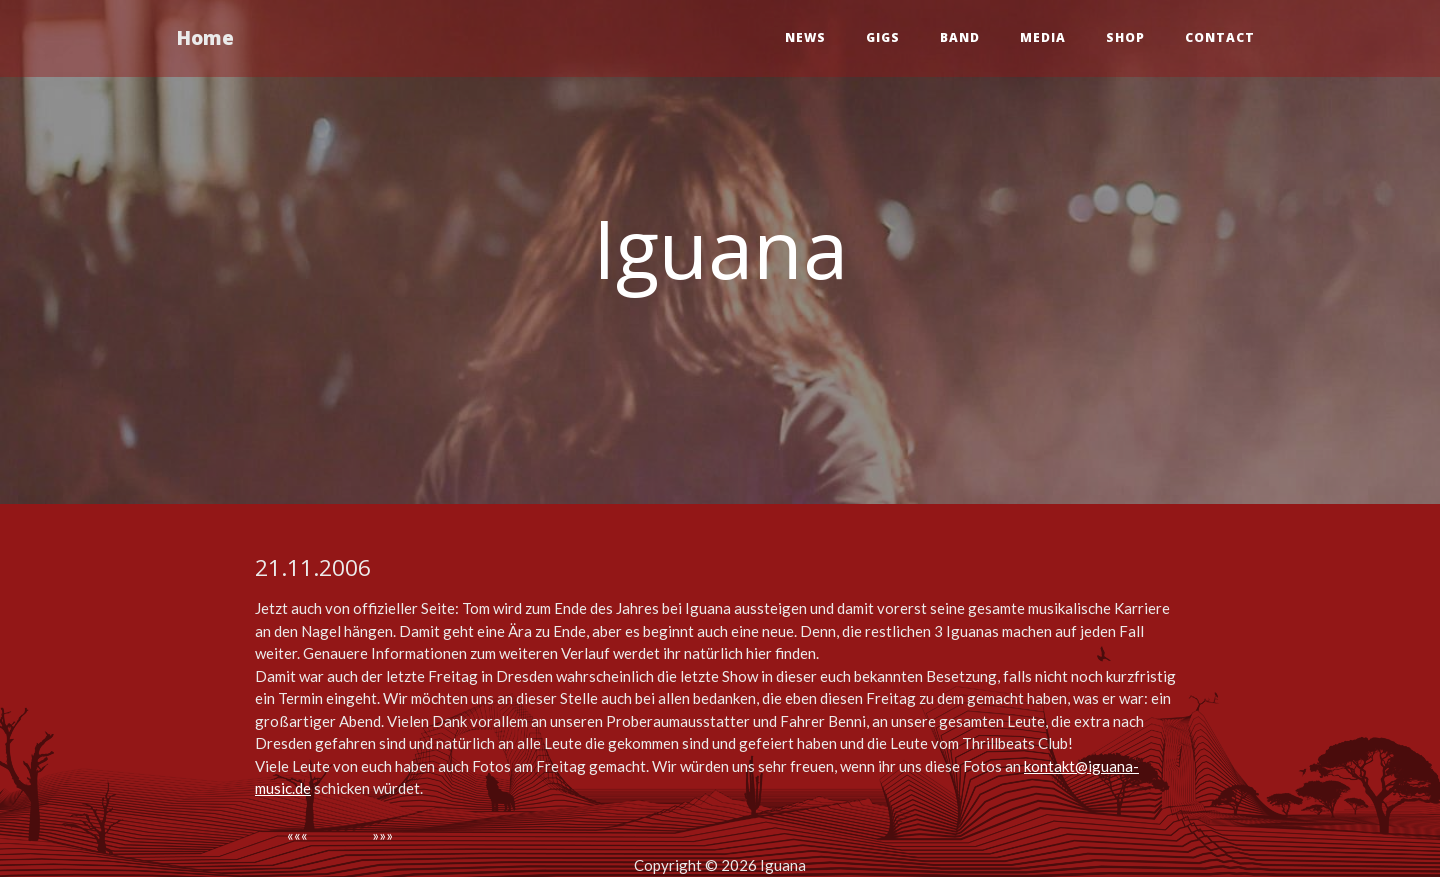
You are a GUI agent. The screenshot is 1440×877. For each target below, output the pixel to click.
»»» (382, 835)
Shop (1125, 39)
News (805, 39)
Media (1043, 39)
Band (960, 39)
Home (213, 39)
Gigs (883, 39)
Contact (1220, 39)
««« (297, 835)
